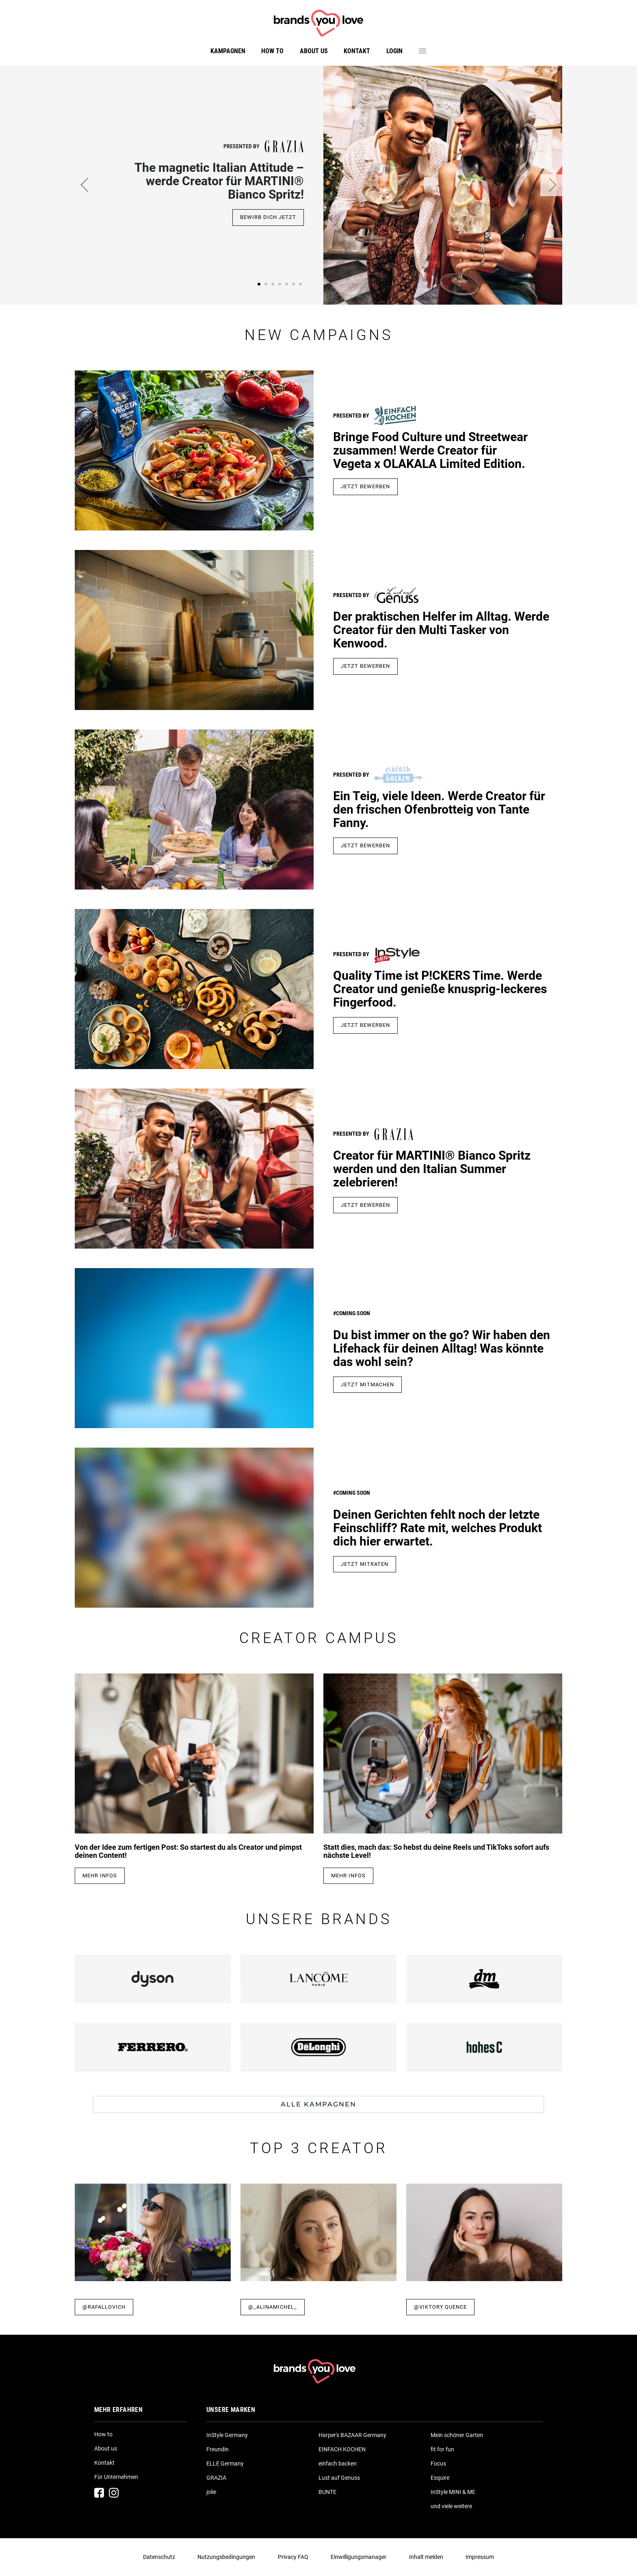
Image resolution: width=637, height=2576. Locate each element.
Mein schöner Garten (457, 2435)
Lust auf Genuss (339, 2477)
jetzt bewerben (365, 845)
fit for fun (442, 2449)
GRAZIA (216, 2477)
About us (314, 51)
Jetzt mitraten (364, 1564)
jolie (211, 2492)
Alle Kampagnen (318, 2104)
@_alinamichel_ (272, 2307)
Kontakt (357, 51)
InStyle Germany (227, 2435)
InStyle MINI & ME (453, 2492)
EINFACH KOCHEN (342, 2449)
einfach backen (337, 2463)
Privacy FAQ (293, 2557)
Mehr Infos (99, 1875)
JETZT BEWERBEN (365, 486)
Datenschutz (159, 2557)
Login (394, 51)
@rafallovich (104, 2307)
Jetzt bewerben (365, 1205)
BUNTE (327, 2492)
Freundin (217, 2449)
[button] (86, 185)
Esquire (440, 2477)
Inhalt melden (426, 2557)
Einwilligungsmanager (358, 2557)
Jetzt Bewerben (365, 666)
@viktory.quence (440, 2307)
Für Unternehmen (116, 2477)
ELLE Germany (225, 2463)
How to (272, 51)
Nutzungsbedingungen (226, 2557)
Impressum (480, 2557)
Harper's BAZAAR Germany (352, 2435)
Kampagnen (227, 51)
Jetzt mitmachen (367, 1384)
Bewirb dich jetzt (268, 217)
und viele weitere (451, 2506)
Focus (438, 2463)
